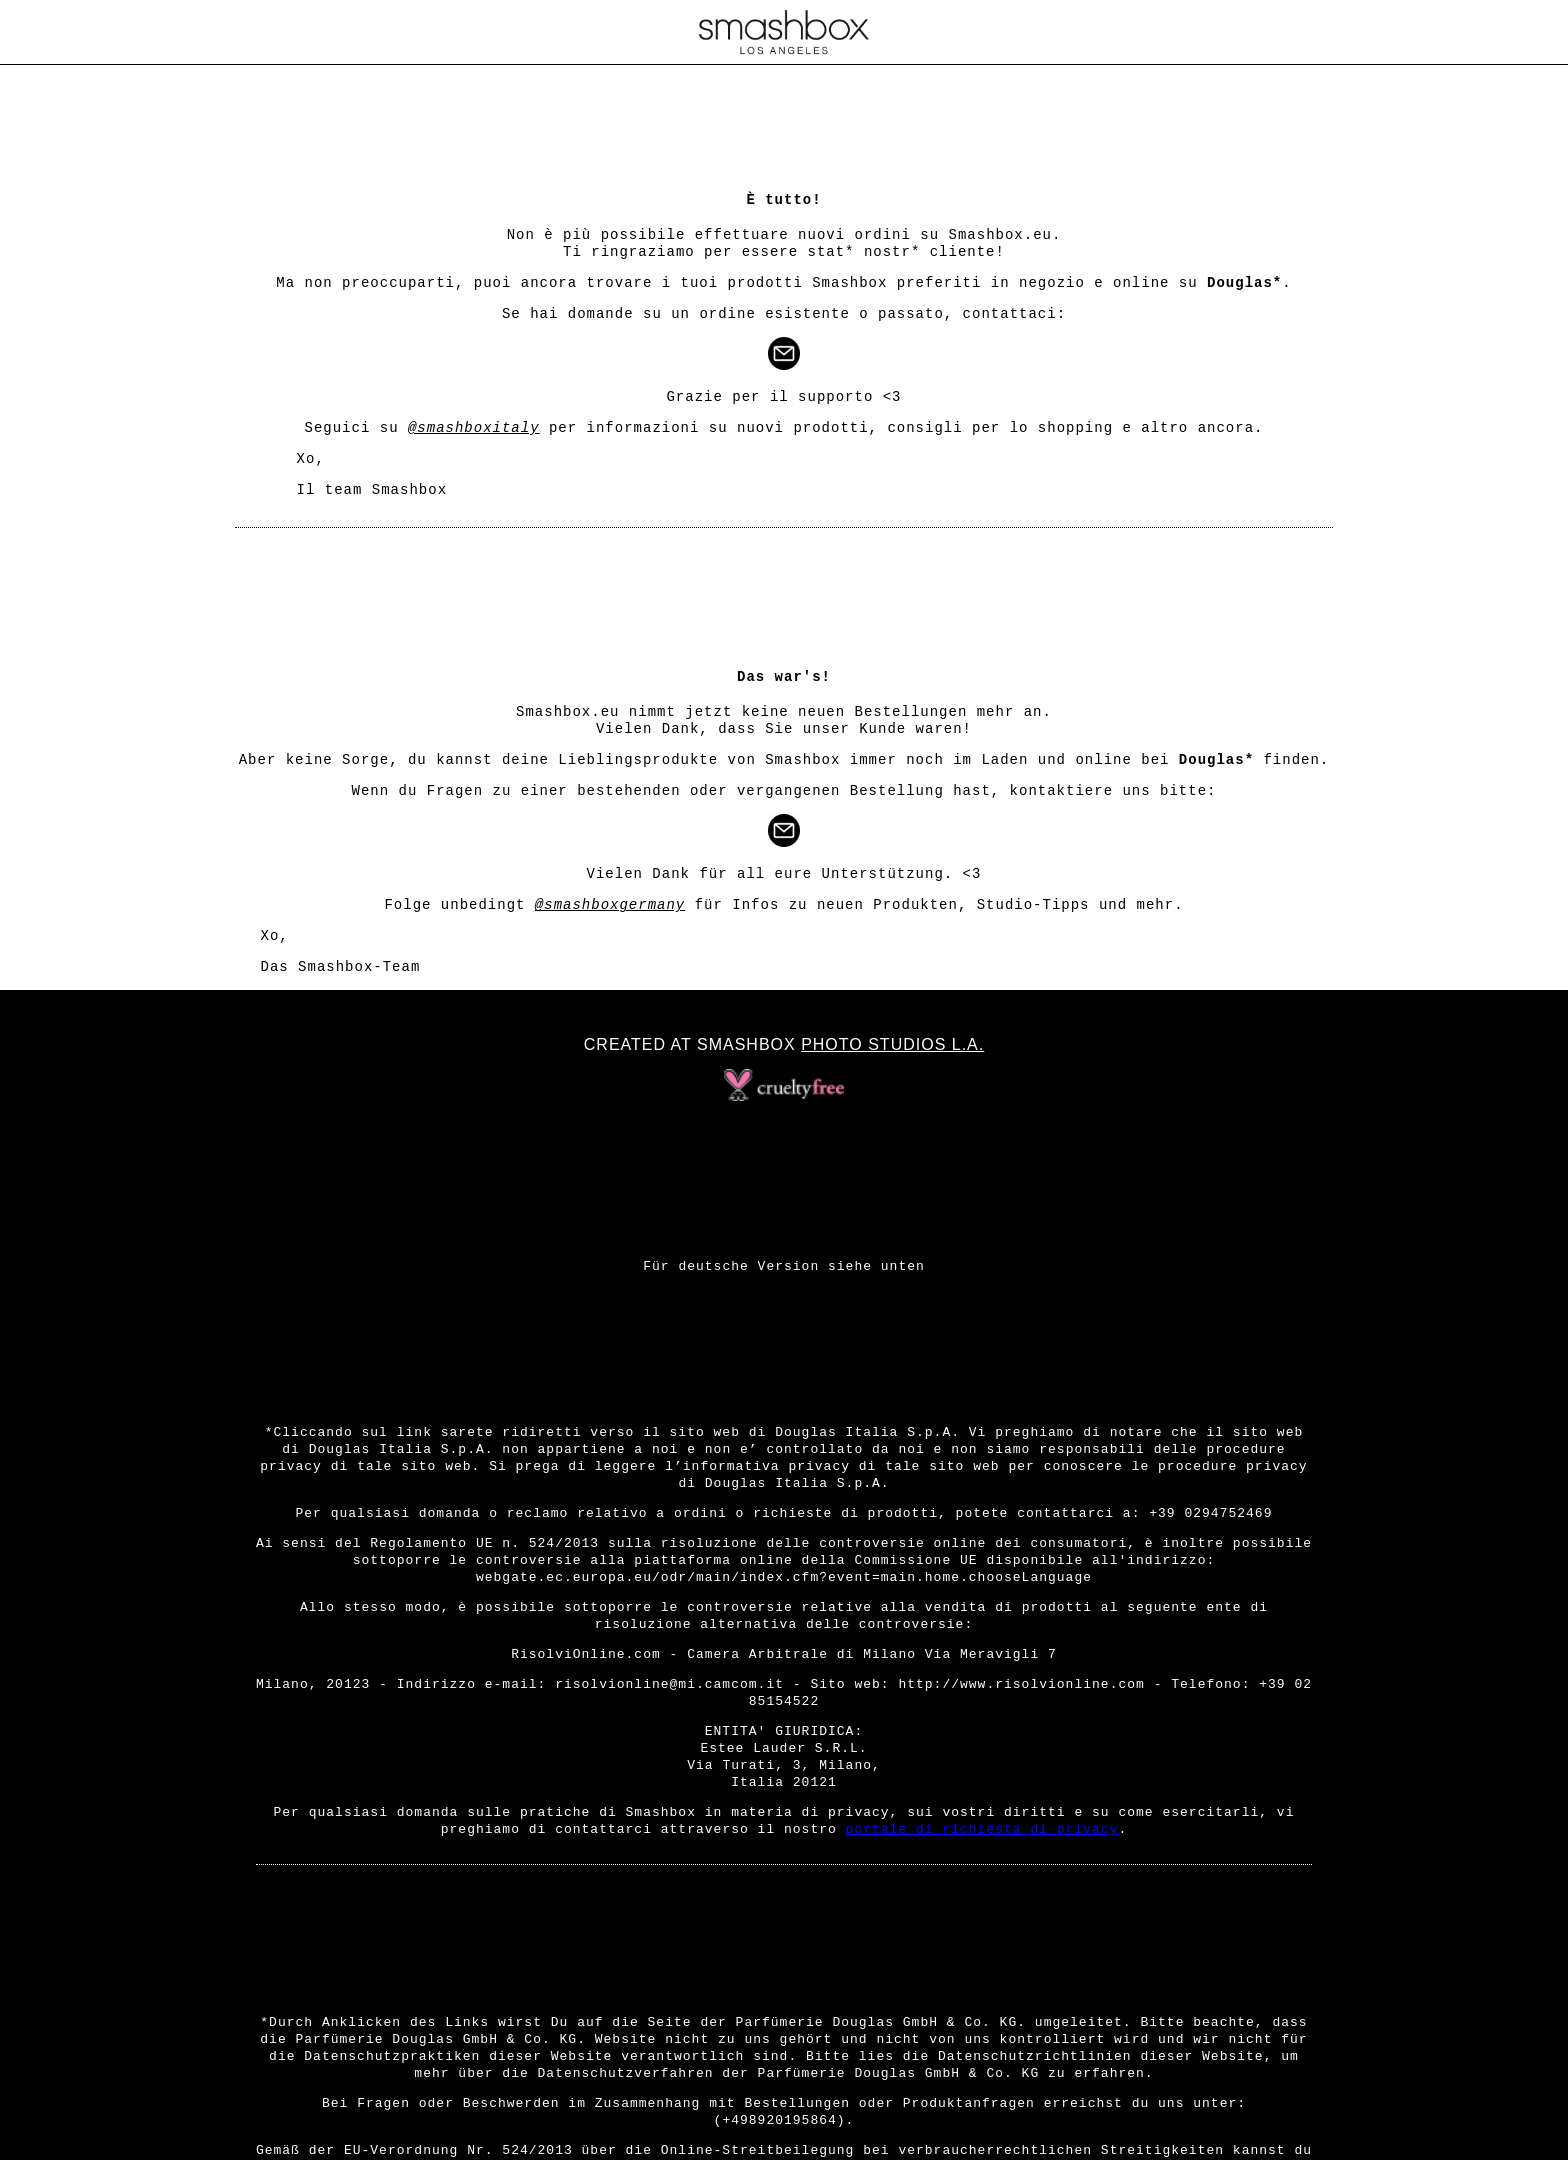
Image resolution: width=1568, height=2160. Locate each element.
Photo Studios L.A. (892, 1044)
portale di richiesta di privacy (982, 1829)
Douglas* (1244, 283)
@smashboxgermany (610, 905)
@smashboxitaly (474, 428)
